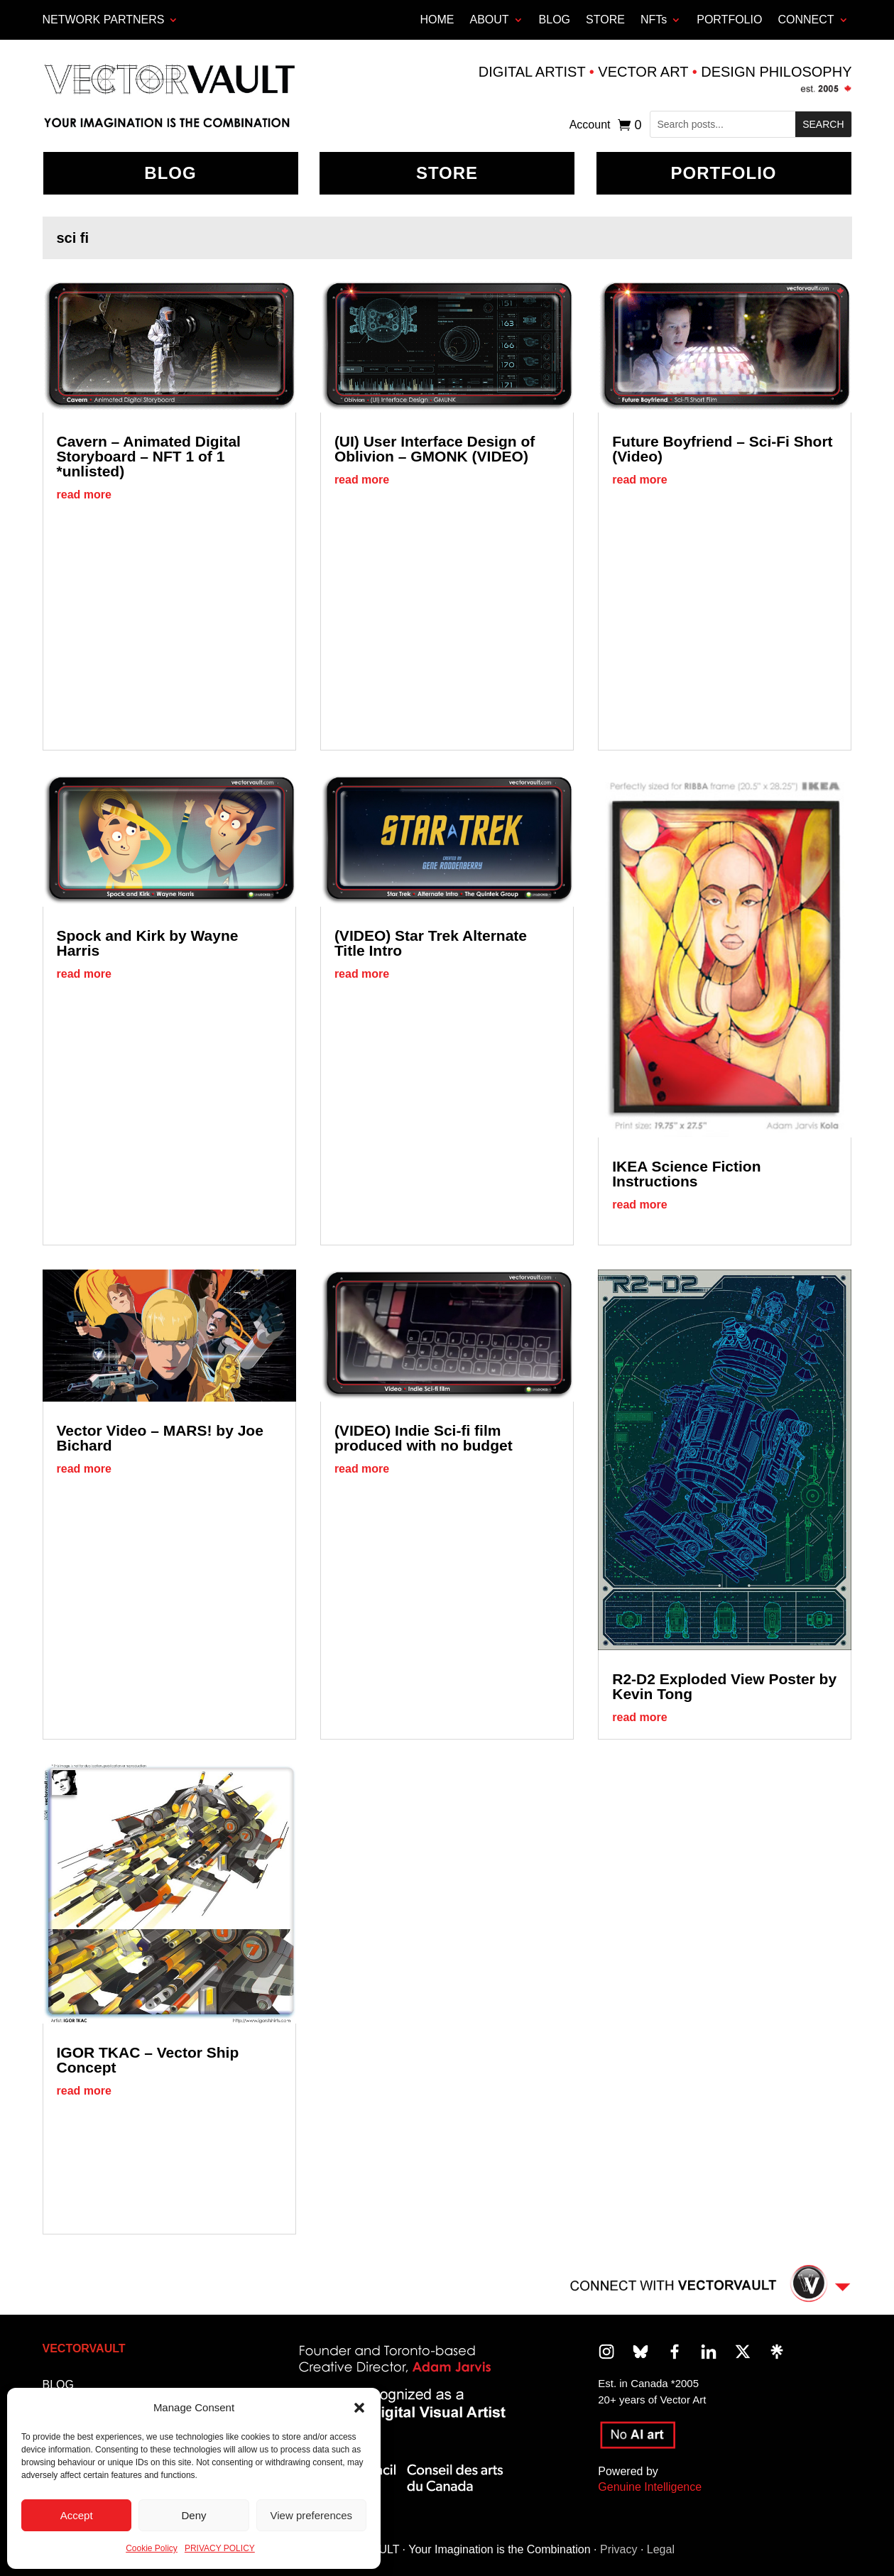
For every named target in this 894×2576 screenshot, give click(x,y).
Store (447, 172)
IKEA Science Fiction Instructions (686, 1173)
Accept (76, 2515)
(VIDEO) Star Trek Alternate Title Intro (430, 943)
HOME (437, 19)
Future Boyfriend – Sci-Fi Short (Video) (722, 448)
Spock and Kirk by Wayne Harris (148, 943)
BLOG (554, 19)
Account (590, 125)
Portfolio (724, 172)
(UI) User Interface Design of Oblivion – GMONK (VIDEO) (434, 448)
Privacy (618, 2549)
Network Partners (104, 19)
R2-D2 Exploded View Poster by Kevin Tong (724, 1686)
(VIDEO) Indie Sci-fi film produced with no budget (423, 1437)
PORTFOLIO (729, 19)
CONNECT (806, 19)
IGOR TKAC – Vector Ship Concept (148, 2059)
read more (84, 495)
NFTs (653, 19)
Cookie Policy (152, 2548)
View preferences (312, 2515)
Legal (661, 2549)
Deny (193, 2515)
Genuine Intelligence (650, 2487)
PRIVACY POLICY (220, 2548)
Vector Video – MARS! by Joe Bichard (160, 1437)
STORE (605, 19)
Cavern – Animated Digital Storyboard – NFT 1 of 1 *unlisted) (149, 456)
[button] (359, 2408)
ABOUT (488, 19)
